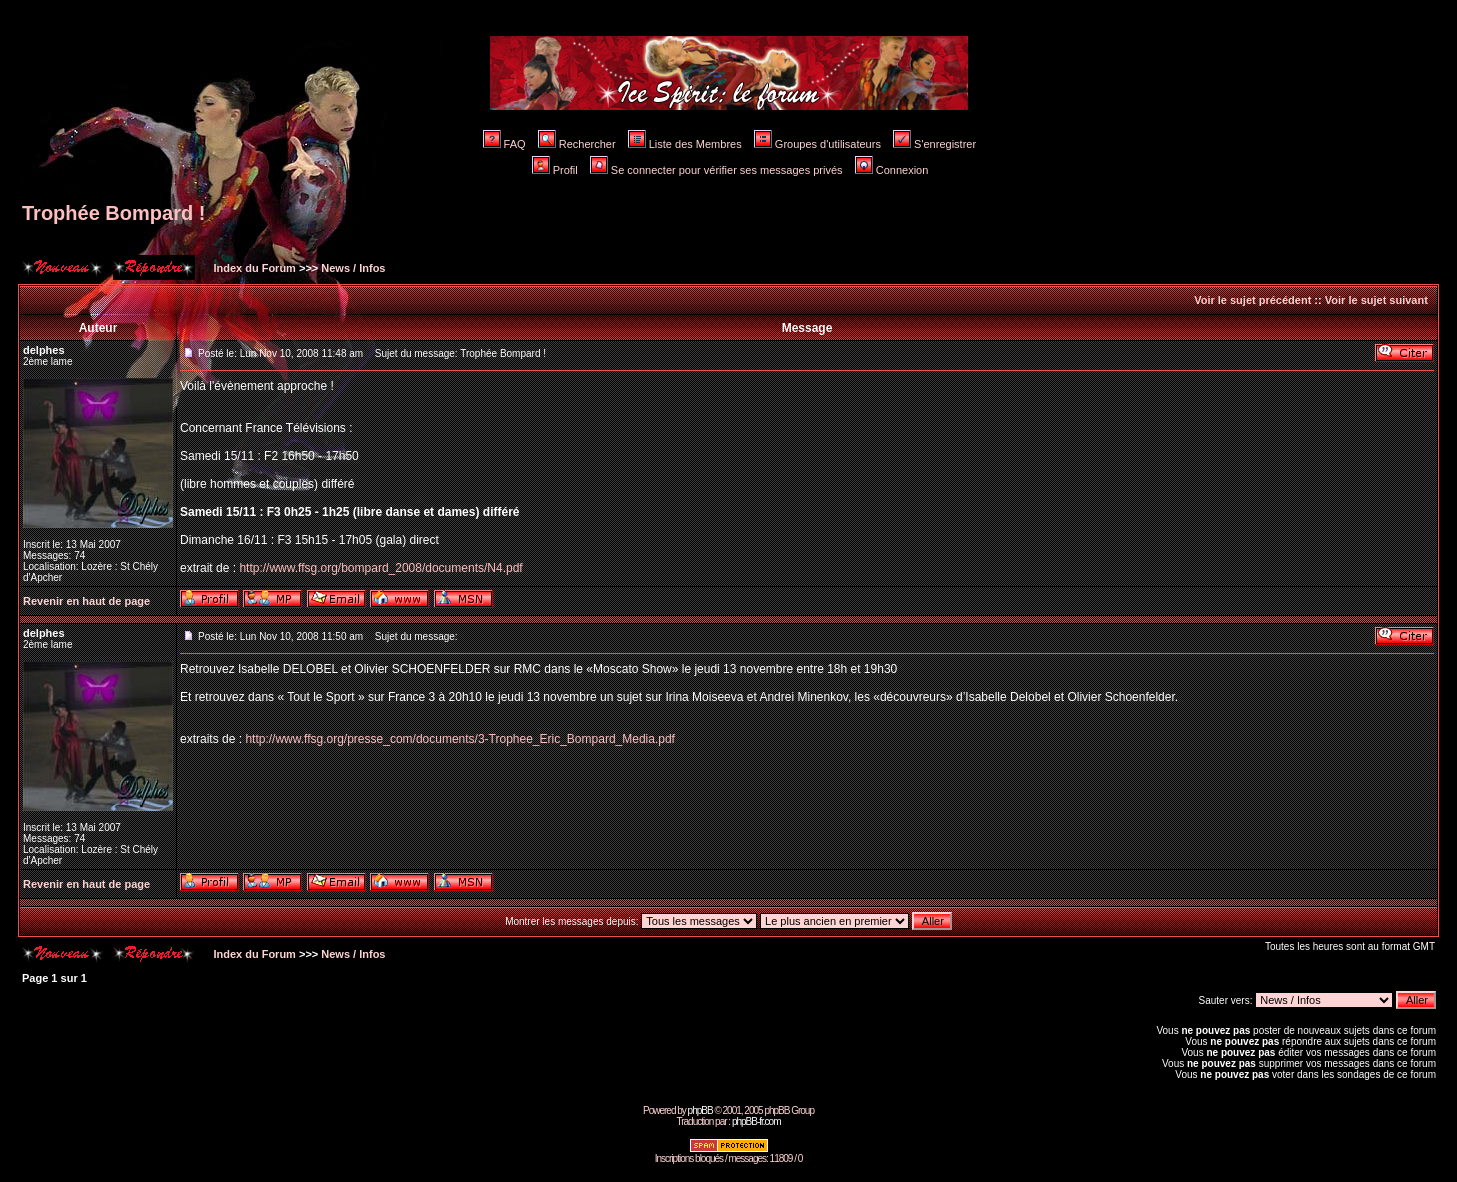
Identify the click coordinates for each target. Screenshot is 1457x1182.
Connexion (892, 170)
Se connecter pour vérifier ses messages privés (716, 170)
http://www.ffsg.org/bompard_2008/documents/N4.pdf (380, 568)
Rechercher (577, 144)
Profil (555, 170)
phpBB (700, 1110)
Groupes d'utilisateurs (817, 144)
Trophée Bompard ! (113, 213)
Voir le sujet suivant (1376, 300)
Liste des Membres (685, 144)
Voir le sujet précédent (1252, 300)
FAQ (504, 144)
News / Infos (353, 268)
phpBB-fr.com (756, 1121)
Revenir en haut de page (86, 601)
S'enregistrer (934, 144)
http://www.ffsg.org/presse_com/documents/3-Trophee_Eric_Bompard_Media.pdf (460, 739)
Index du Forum (253, 268)
